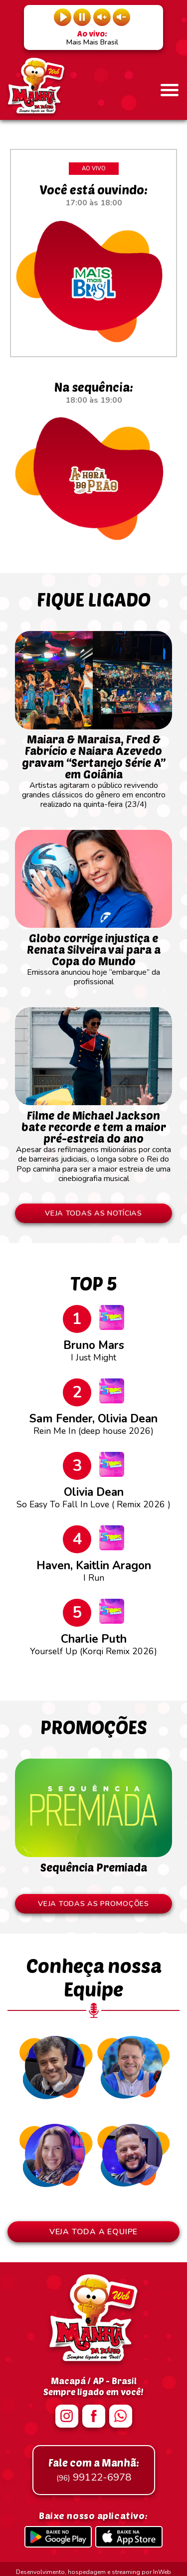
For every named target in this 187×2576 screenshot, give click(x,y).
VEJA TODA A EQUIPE (93, 2232)
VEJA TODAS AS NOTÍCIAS (94, 1214)
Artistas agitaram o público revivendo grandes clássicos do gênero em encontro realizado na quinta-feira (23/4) (93, 767)
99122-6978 (93, 2471)
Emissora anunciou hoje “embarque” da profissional (93, 954)
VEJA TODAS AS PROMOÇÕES (94, 1905)
